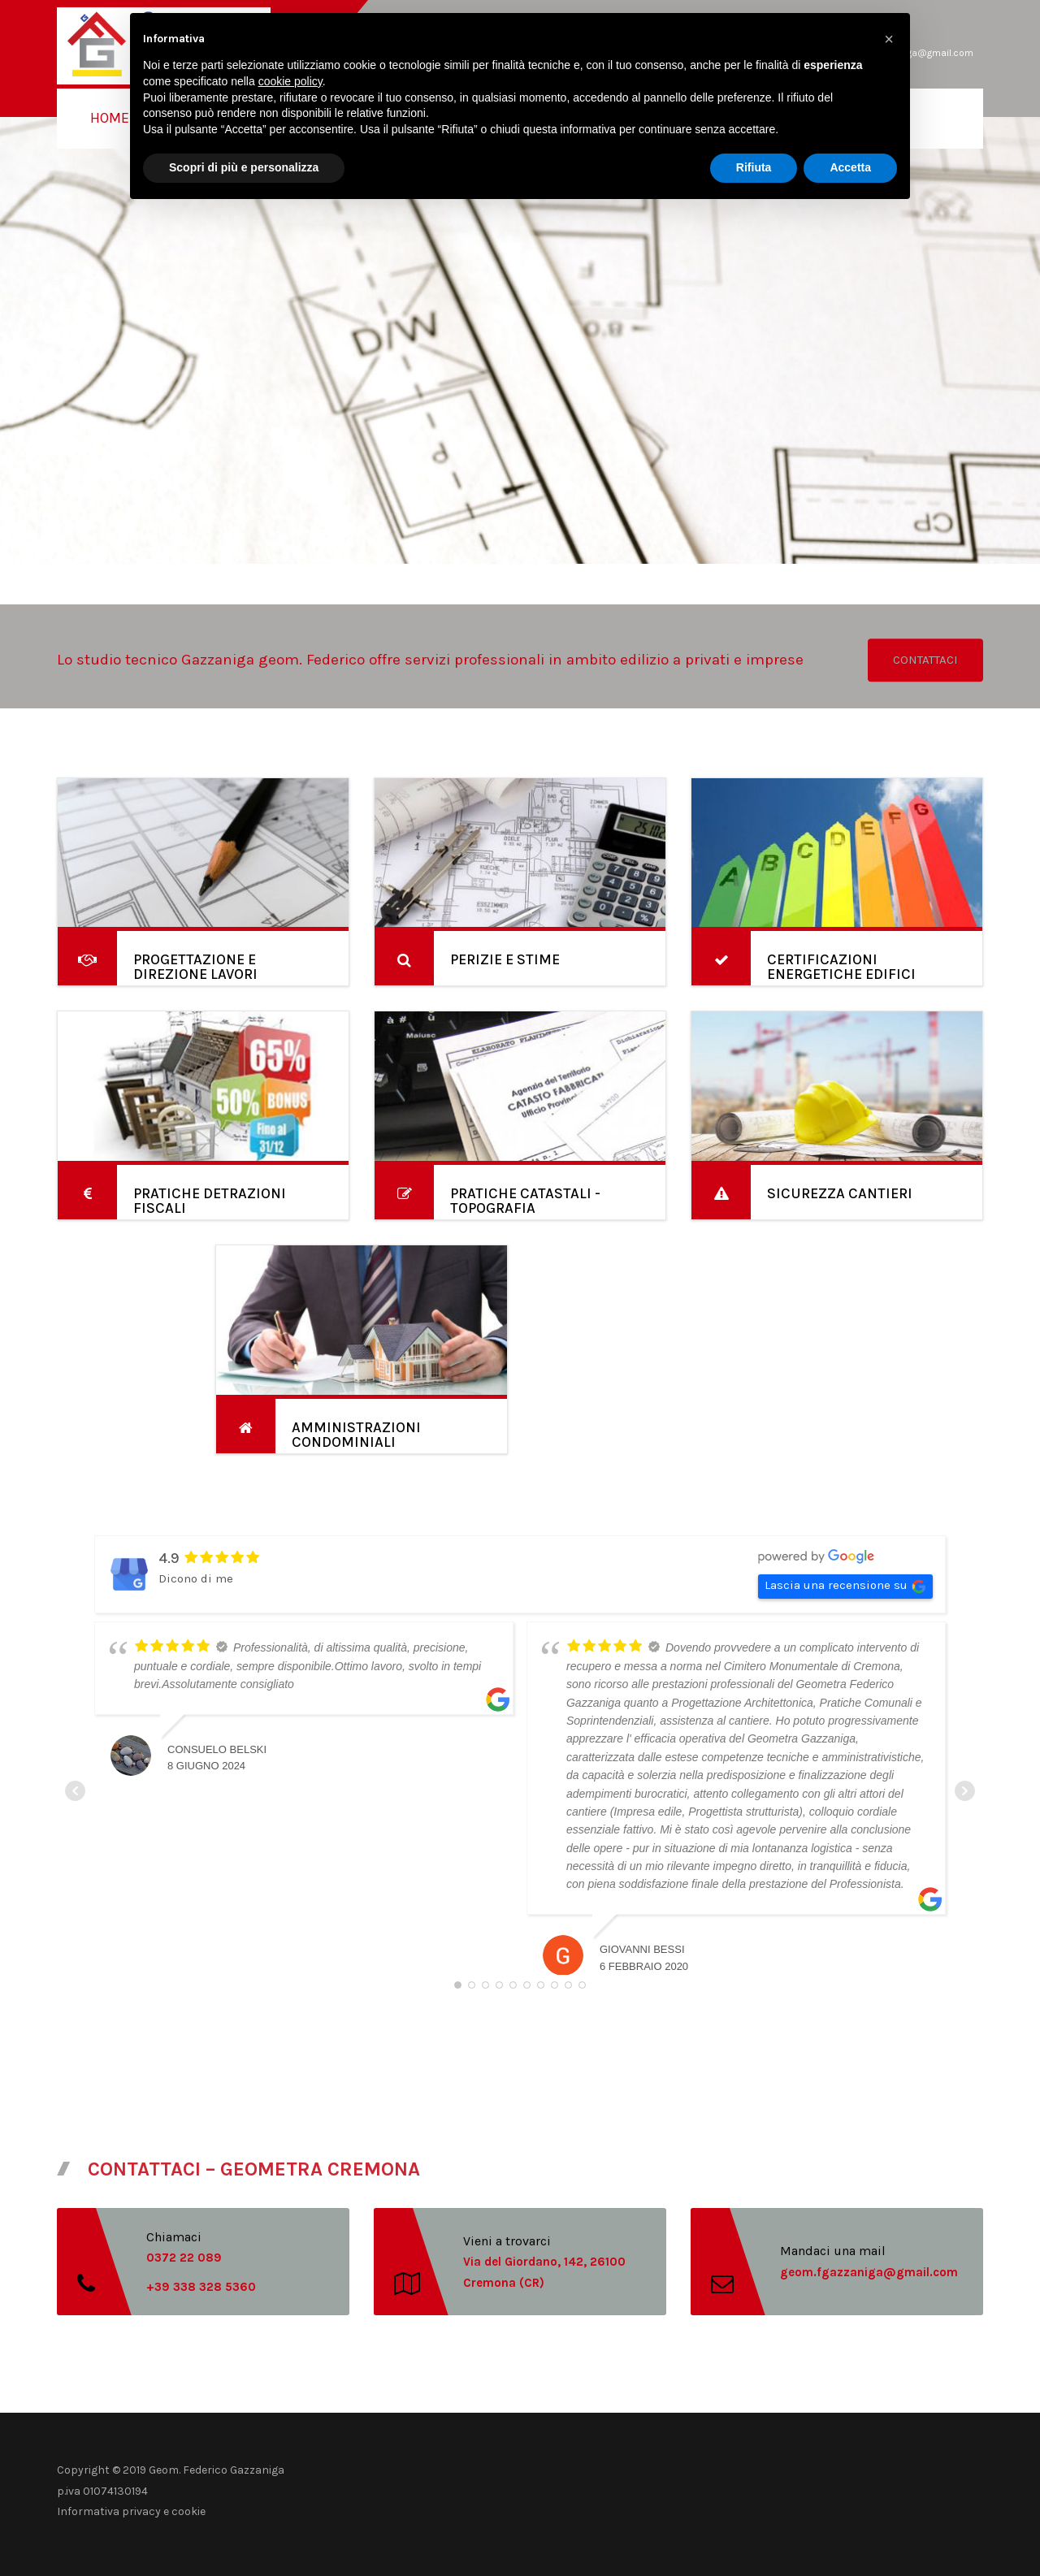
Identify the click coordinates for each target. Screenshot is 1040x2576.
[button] (889, 39)
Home (109, 118)
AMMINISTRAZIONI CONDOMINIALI (356, 1434)
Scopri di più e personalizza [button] (243, 167)
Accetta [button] (850, 167)
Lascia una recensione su (845, 1586)
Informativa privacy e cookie (131, 2511)
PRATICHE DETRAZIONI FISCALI (209, 1200)
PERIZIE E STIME (505, 959)
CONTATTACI (925, 659)
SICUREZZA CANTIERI (839, 1193)
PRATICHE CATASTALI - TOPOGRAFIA (525, 1200)
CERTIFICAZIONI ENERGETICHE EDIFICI (841, 966)
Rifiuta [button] (754, 167)
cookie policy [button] (290, 81)
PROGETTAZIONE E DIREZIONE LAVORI (195, 966)
